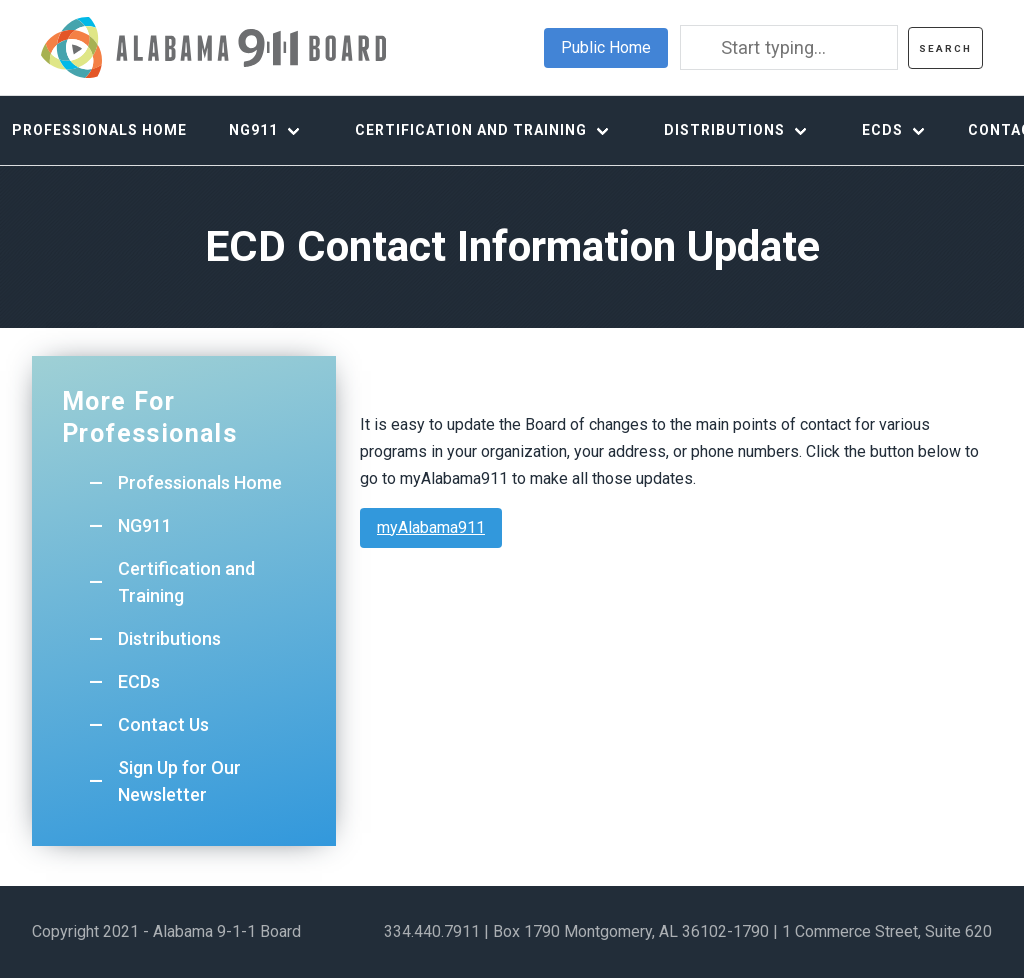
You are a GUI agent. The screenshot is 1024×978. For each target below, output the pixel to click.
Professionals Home (200, 482)
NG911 (253, 130)
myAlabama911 (431, 527)
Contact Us (163, 724)
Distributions (724, 130)
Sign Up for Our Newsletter (179, 781)
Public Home (606, 47)
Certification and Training (471, 130)
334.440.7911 (432, 931)
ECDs (882, 130)
